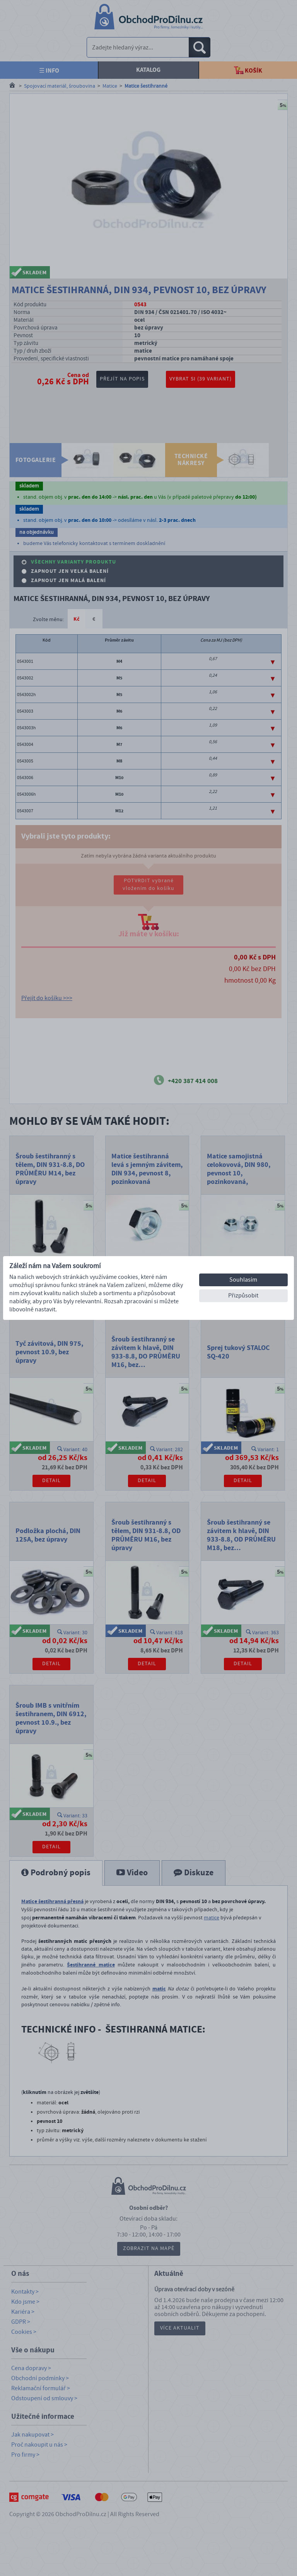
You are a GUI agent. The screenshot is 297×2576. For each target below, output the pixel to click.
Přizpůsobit (243, 1295)
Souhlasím (243, 1280)
